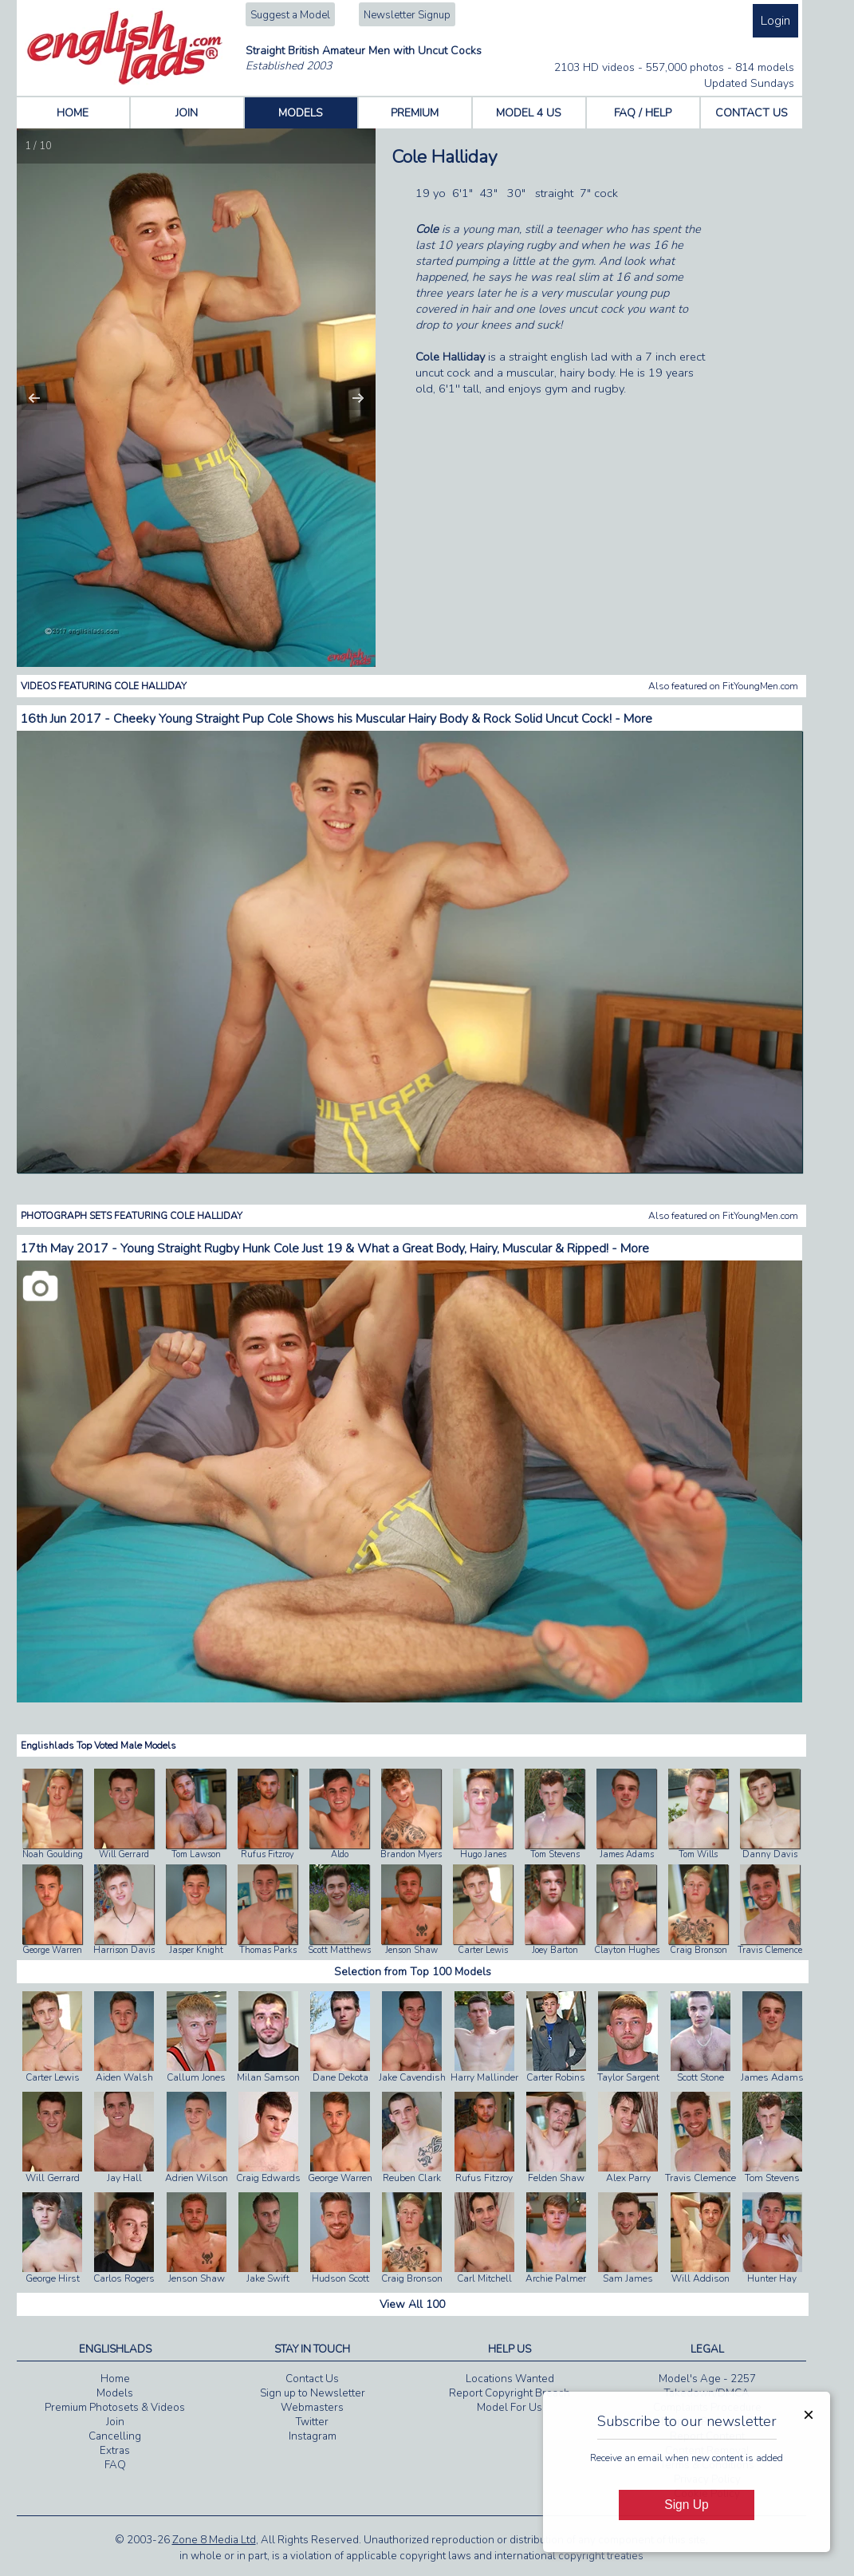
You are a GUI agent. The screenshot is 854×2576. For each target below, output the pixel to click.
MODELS (300, 112)
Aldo (339, 1854)
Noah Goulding (52, 1854)
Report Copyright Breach (509, 2393)
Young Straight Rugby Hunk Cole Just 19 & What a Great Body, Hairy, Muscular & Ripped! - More (384, 1248)
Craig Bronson (698, 1950)
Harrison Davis (124, 1950)
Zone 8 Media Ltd (214, 2540)
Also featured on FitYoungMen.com (723, 686)
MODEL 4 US (528, 112)
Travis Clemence (770, 1950)
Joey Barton (555, 1950)
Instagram (312, 2436)
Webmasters (312, 2407)
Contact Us (312, 2379)
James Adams (627, 1854)
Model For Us (509, 2407)
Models (114, 2393)
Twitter (312, 2422)
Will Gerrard (124, 1854)
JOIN (186, 112)
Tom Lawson (196, 1854)
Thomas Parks (268, 1950)
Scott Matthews (339, 1950)
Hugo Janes (483, 1854)
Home (115, 2379)
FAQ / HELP (642, 112)
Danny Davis (769, 1854)
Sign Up (686, 2504)
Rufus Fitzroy (267, 1854)
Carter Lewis (483, 1950)
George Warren (52, 1950)
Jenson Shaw (411, 1950)
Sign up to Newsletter (312, 2393)
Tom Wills (698, 1854)
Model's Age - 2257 (707, 2379)
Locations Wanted (510, 2379)
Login (775, 21)
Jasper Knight (196, 1950)
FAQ (115, 2465)
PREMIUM (415, 112)
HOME (73, 112)
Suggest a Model (290, 15)
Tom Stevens (555, 1854)
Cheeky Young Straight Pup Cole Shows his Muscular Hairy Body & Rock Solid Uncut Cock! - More (382, 719)
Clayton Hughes (626, 1950)
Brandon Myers (411, 1854)
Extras (115, 2451)
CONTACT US (751, 112)
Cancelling (115, 2436)
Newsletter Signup (407, 15)
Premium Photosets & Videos (115, 2407)
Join (115, 2422)
